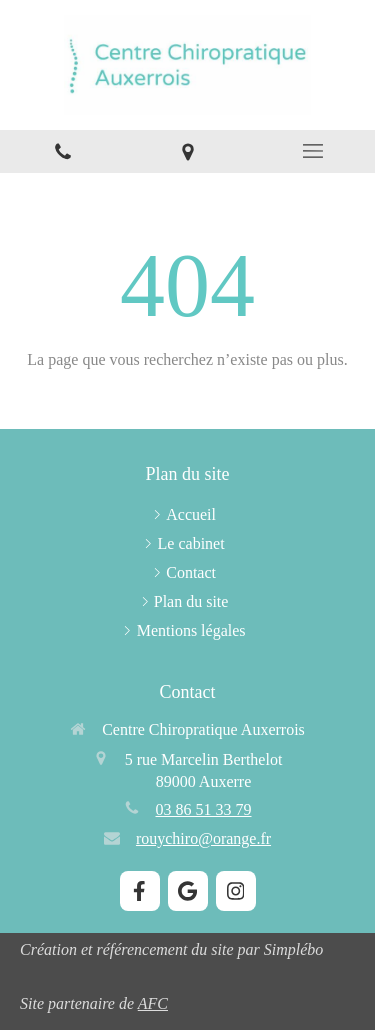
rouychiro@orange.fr (203, 838)
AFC (153, 1003)
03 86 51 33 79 (204, 809)
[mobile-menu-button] (312, 151)
